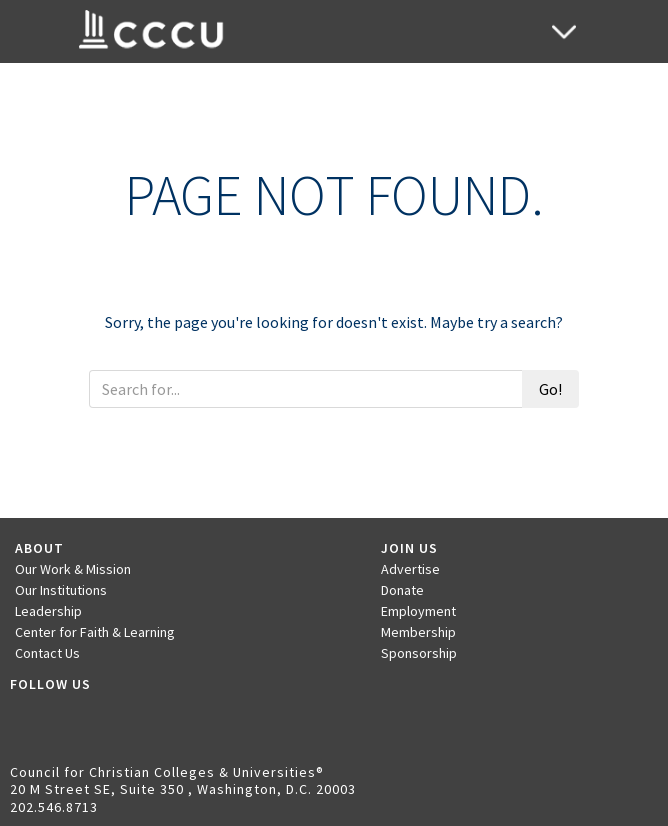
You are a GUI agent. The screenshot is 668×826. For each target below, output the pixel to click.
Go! (550, 389)
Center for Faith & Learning (95, 632)
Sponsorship (419, 653)
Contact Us (47, 653)
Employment (418, 611)
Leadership (48, 611)
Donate (402, 590)
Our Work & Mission (73, 569)
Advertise (410, 569)
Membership (418, 632)
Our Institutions (61, 590)
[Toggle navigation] (564, 31)
